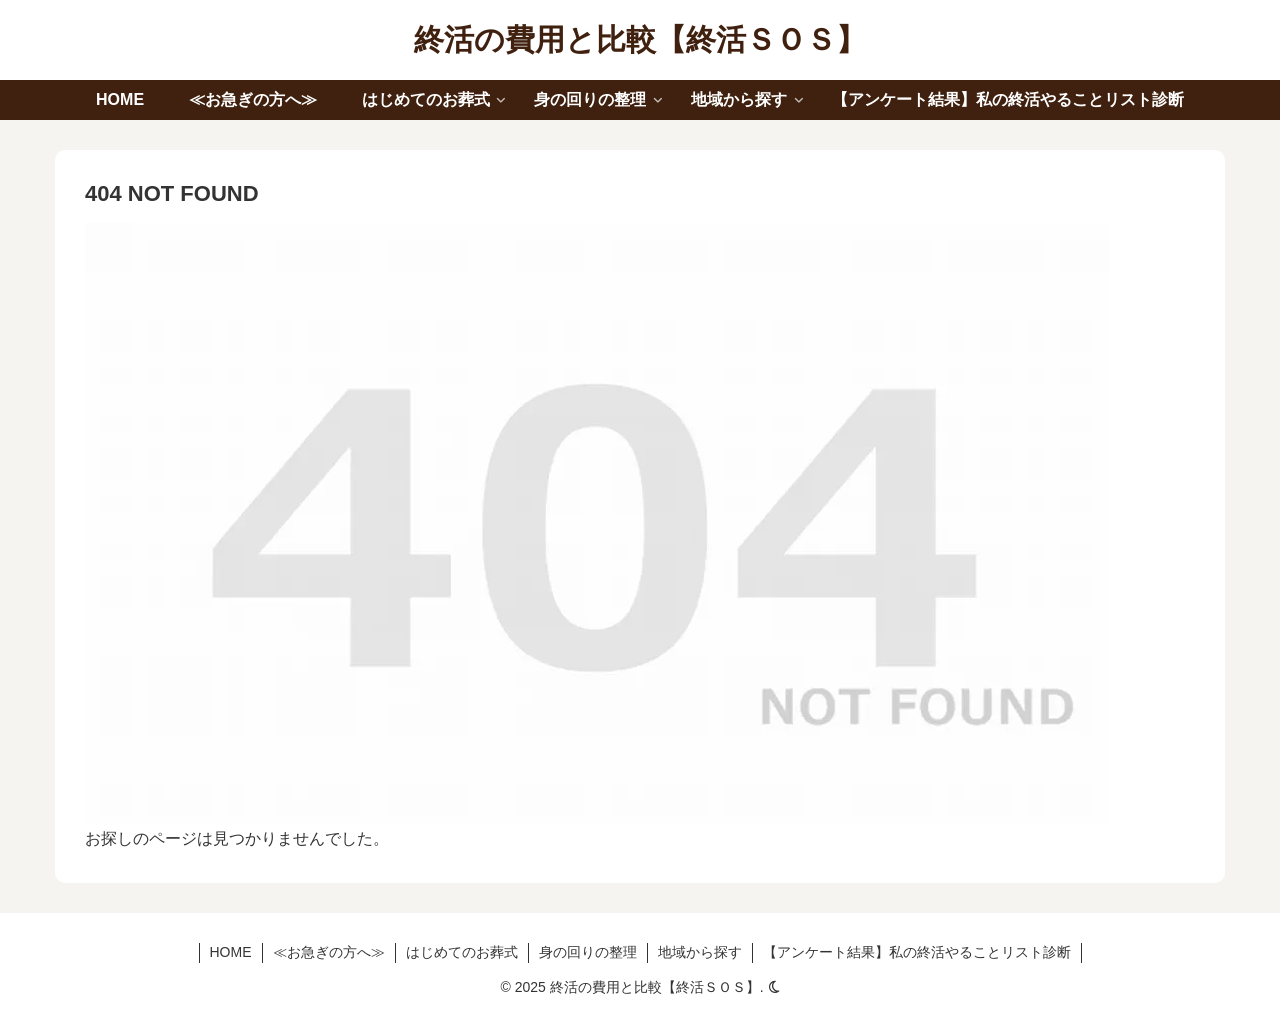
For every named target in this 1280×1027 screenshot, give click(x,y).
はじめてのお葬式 (462, 952)
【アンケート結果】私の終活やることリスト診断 (917, 952)
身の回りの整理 (588, 952)
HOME (231, 952)
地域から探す (700, 952)
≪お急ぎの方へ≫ (329, 952)
